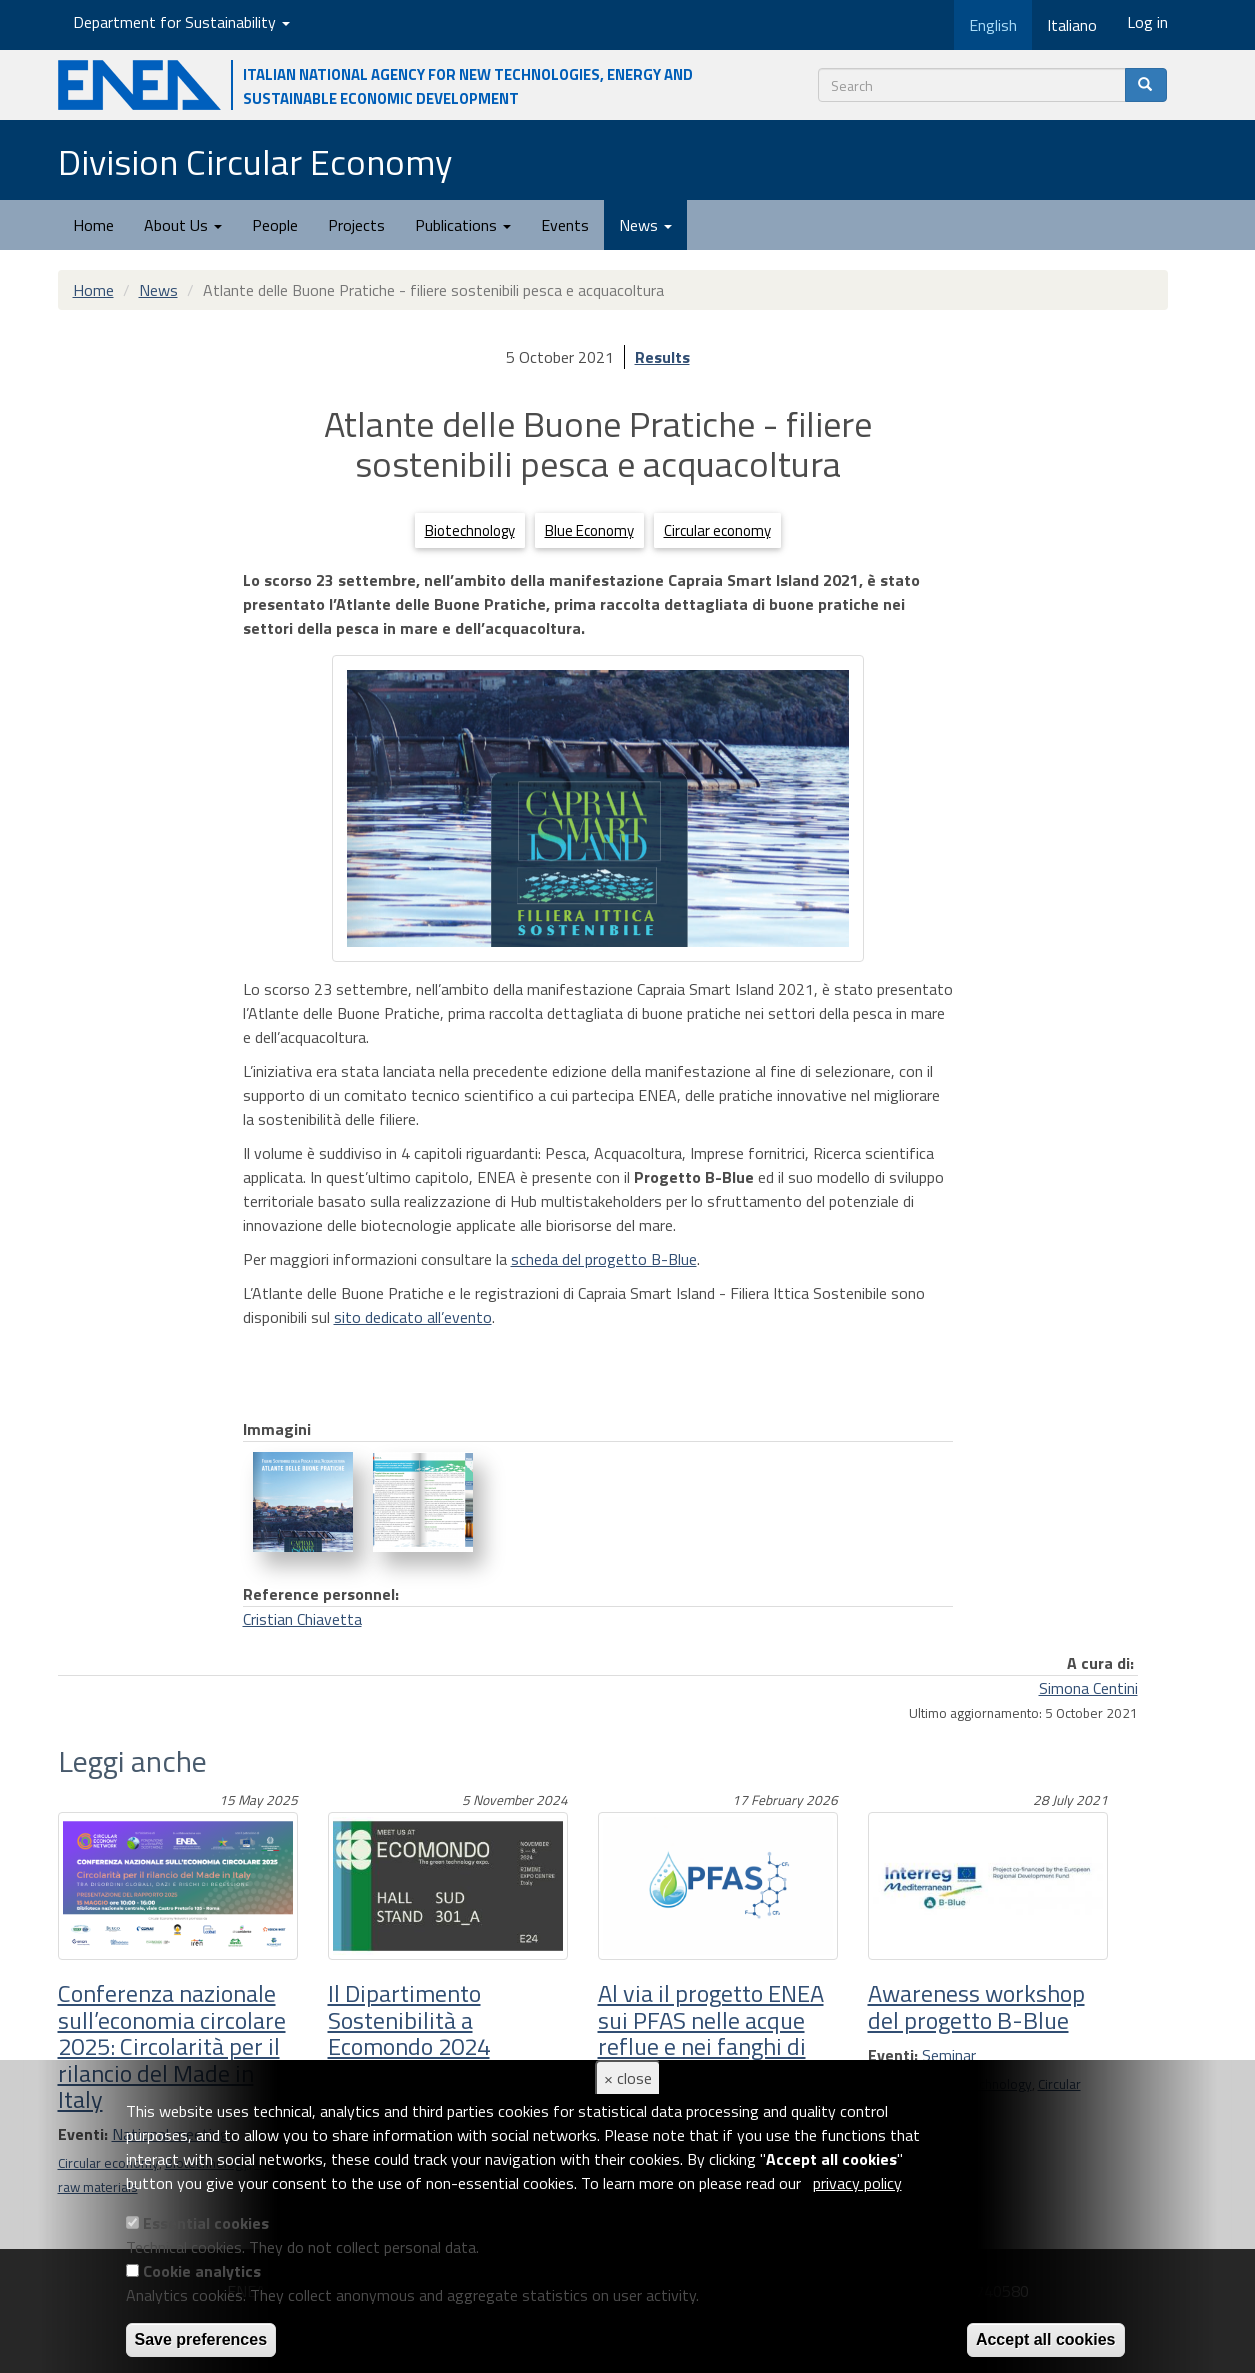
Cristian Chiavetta (302, 1619)
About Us (183, 225)
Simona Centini (1088, 1688)
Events (565, 225)
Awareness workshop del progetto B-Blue (976, 2006)
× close (628, 2078)
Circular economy (717, 530)
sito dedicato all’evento (413, 1317)
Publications (463, 225)
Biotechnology (470, 530)
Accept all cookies (1046, 2339)
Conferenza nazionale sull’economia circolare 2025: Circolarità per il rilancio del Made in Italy (172, 2046)
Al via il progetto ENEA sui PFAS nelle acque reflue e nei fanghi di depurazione (711, 2032)
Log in (1147, 22)
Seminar (949, 2055)
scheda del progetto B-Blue (604, 1259)
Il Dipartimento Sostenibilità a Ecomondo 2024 (409, 2019)
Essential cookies (206, 2223)
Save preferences (201, 2339)
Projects (356, 225)
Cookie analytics (202, 2271)
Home (93, 225)
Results (662, 357)
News (645, 225)
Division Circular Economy (255, 161)
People (275, 225)
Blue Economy (589, 530)
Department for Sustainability (181, 22)
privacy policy (857, 2183)
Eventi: (893, 2055)
